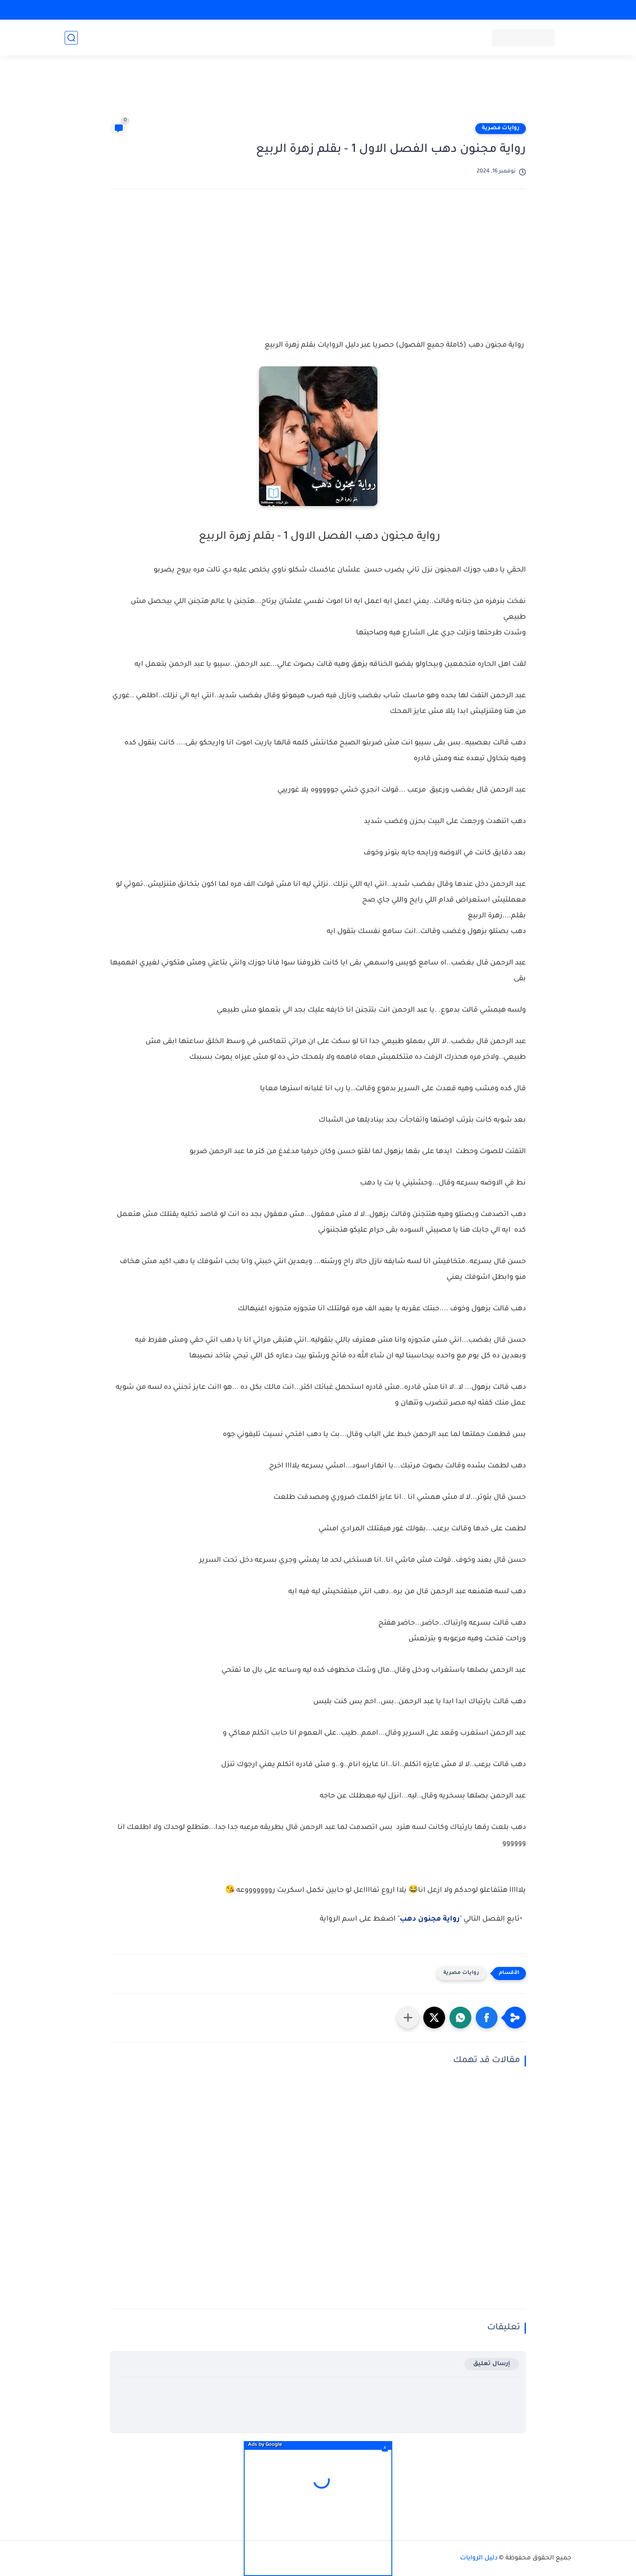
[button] (487, 2017)
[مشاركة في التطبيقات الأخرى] (408, 2017)
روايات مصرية (500, 128)
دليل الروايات (479, 2558)
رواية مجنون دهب (430, 1919)
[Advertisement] (318, 92)
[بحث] (71, 38)
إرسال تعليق (491, 2364)
